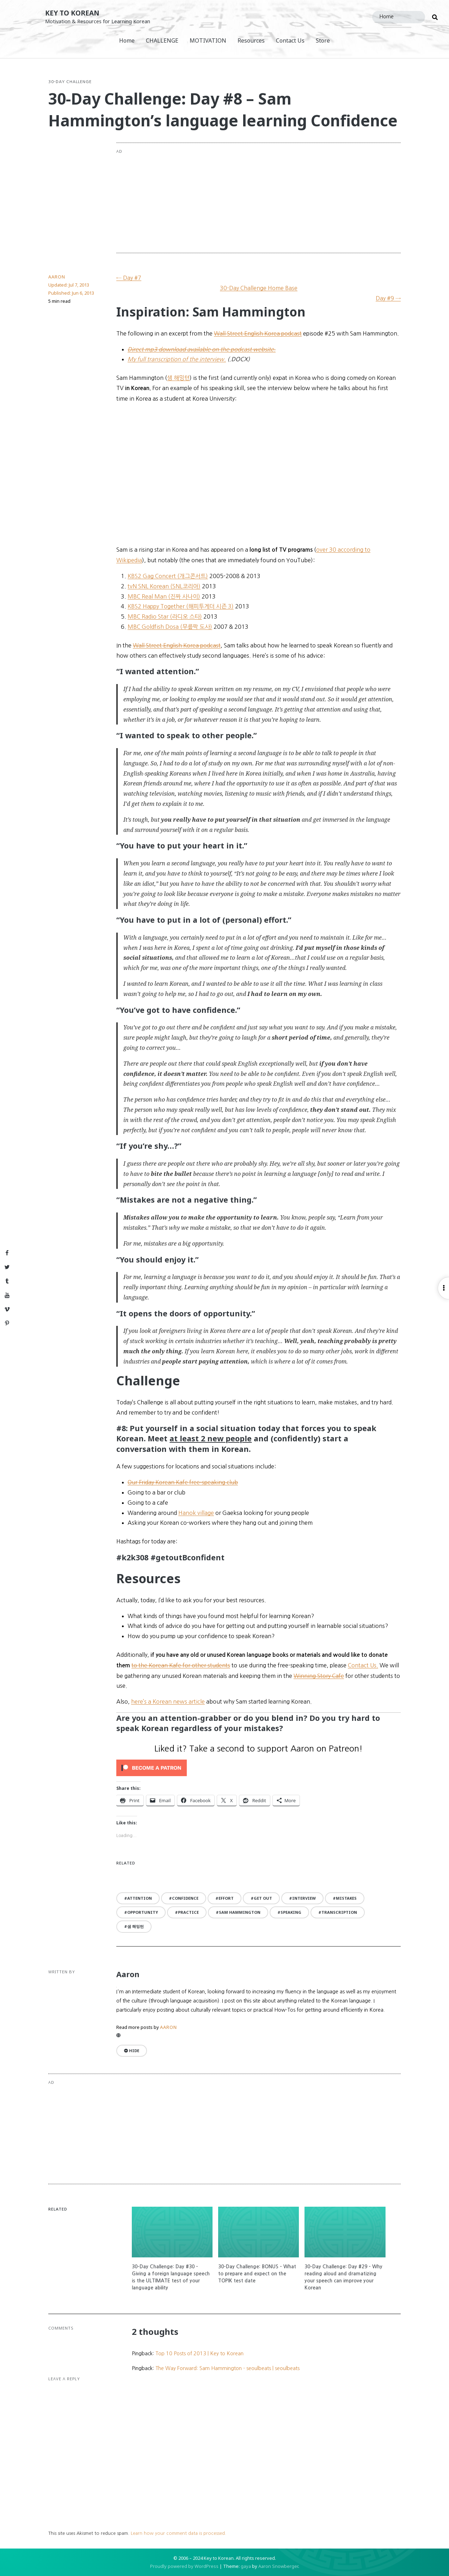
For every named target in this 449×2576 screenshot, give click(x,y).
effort (226, 1898)
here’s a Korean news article (168, 1701)
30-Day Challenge (70, 82)
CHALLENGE (162, 40)
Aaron (56, 277)
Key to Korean (72, 13)
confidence (185, 1898)
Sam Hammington (239, 1912)
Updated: (68, 285)
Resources (251, 40)
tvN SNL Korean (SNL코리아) (164, 586)
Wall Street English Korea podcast (258, 333)
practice (188, 1912)
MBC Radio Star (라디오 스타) (165, 616)
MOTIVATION (208, 40)
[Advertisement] (287, 198)
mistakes (346, 1898)
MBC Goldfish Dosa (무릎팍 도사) (170, 626)
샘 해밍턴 (135, 1926)
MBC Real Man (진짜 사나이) (164, 596)
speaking (291, 1912)
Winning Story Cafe (319, 1676)
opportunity (142, 1912)
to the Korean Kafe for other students (180, 1665)
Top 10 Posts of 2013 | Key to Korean (199, 2353)
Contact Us (290, 40)
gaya (246, 2566)
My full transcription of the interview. (177, 359)
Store (323, 40)
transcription (339, 1912)
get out (263, 1898)
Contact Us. (363, 1665)
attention (139, 1898)
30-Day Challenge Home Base (258, 288)
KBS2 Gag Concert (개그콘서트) (168, 576)
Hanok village (196, 1513)
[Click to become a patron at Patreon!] (258, 1768)
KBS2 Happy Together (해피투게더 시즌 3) (181, 606)
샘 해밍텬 (178, 378)
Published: (71, 293)
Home (127, 40)
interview (304, 1898)
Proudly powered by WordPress (184, 2566)
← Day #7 (128, 278)
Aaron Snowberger (278, 2566)
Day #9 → (388, 298)
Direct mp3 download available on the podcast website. (202, 349)
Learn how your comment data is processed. (178, 2533)
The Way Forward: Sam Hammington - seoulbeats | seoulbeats (227, 2368)
